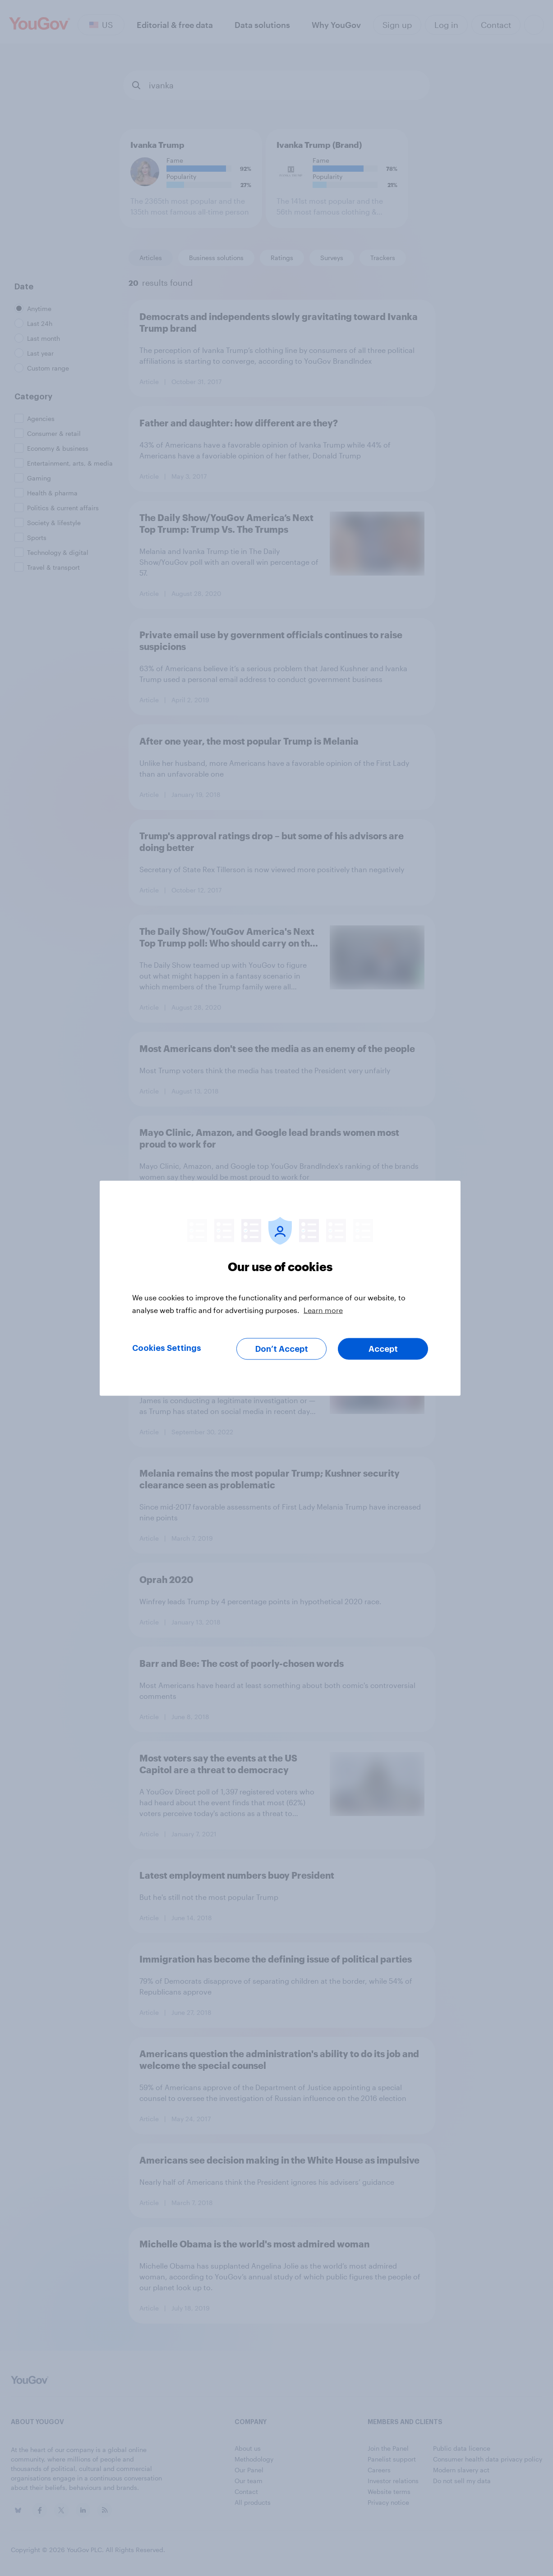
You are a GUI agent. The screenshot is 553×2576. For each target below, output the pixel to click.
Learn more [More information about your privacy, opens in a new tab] (323, 1309)
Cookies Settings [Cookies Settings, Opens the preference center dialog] (166, 1348)
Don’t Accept (281, 1349)
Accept (383, 1349)
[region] (280, 1288)
